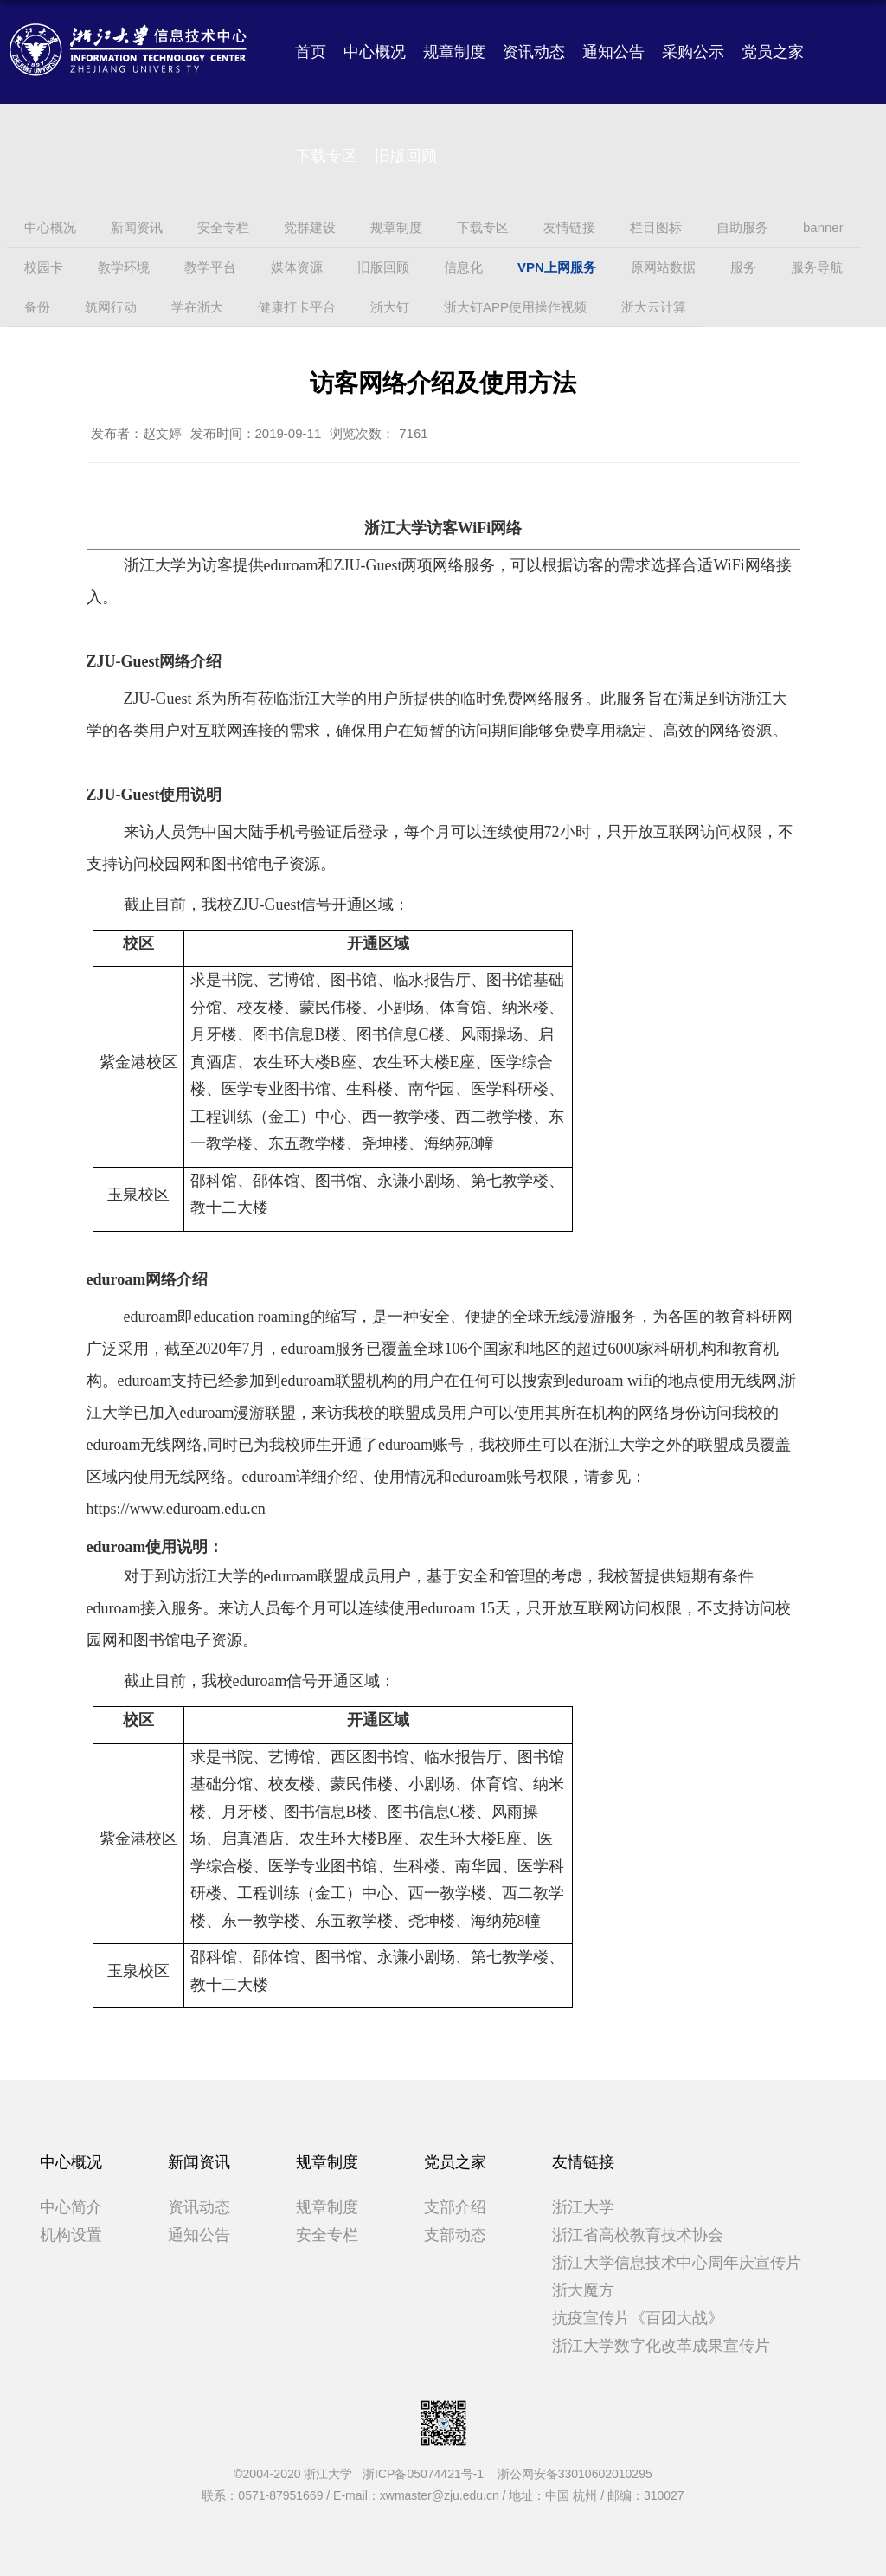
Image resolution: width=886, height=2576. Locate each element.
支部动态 (455, 2235)
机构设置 (71, 2235)
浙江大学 (583, 2207)
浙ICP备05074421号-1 (428, 2474)
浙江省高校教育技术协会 (637, 2235)
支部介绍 (455, 2207)
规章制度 (454, 52)
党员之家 (773, 52)
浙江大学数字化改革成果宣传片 (661, 2345)
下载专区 (326, 155)
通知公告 (613, 52)
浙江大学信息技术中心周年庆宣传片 (676, 2262)
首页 (310, 52)
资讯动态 (534, 52)
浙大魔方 (583, 2290)
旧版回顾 (406, 155)
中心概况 (374, 52)
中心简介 (71, 2207)
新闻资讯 (199, 2162)
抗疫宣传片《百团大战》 (637, 2318)
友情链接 (583, 2162)
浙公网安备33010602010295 (575, 2474)
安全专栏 (327, 2235)
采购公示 (693, 52)
